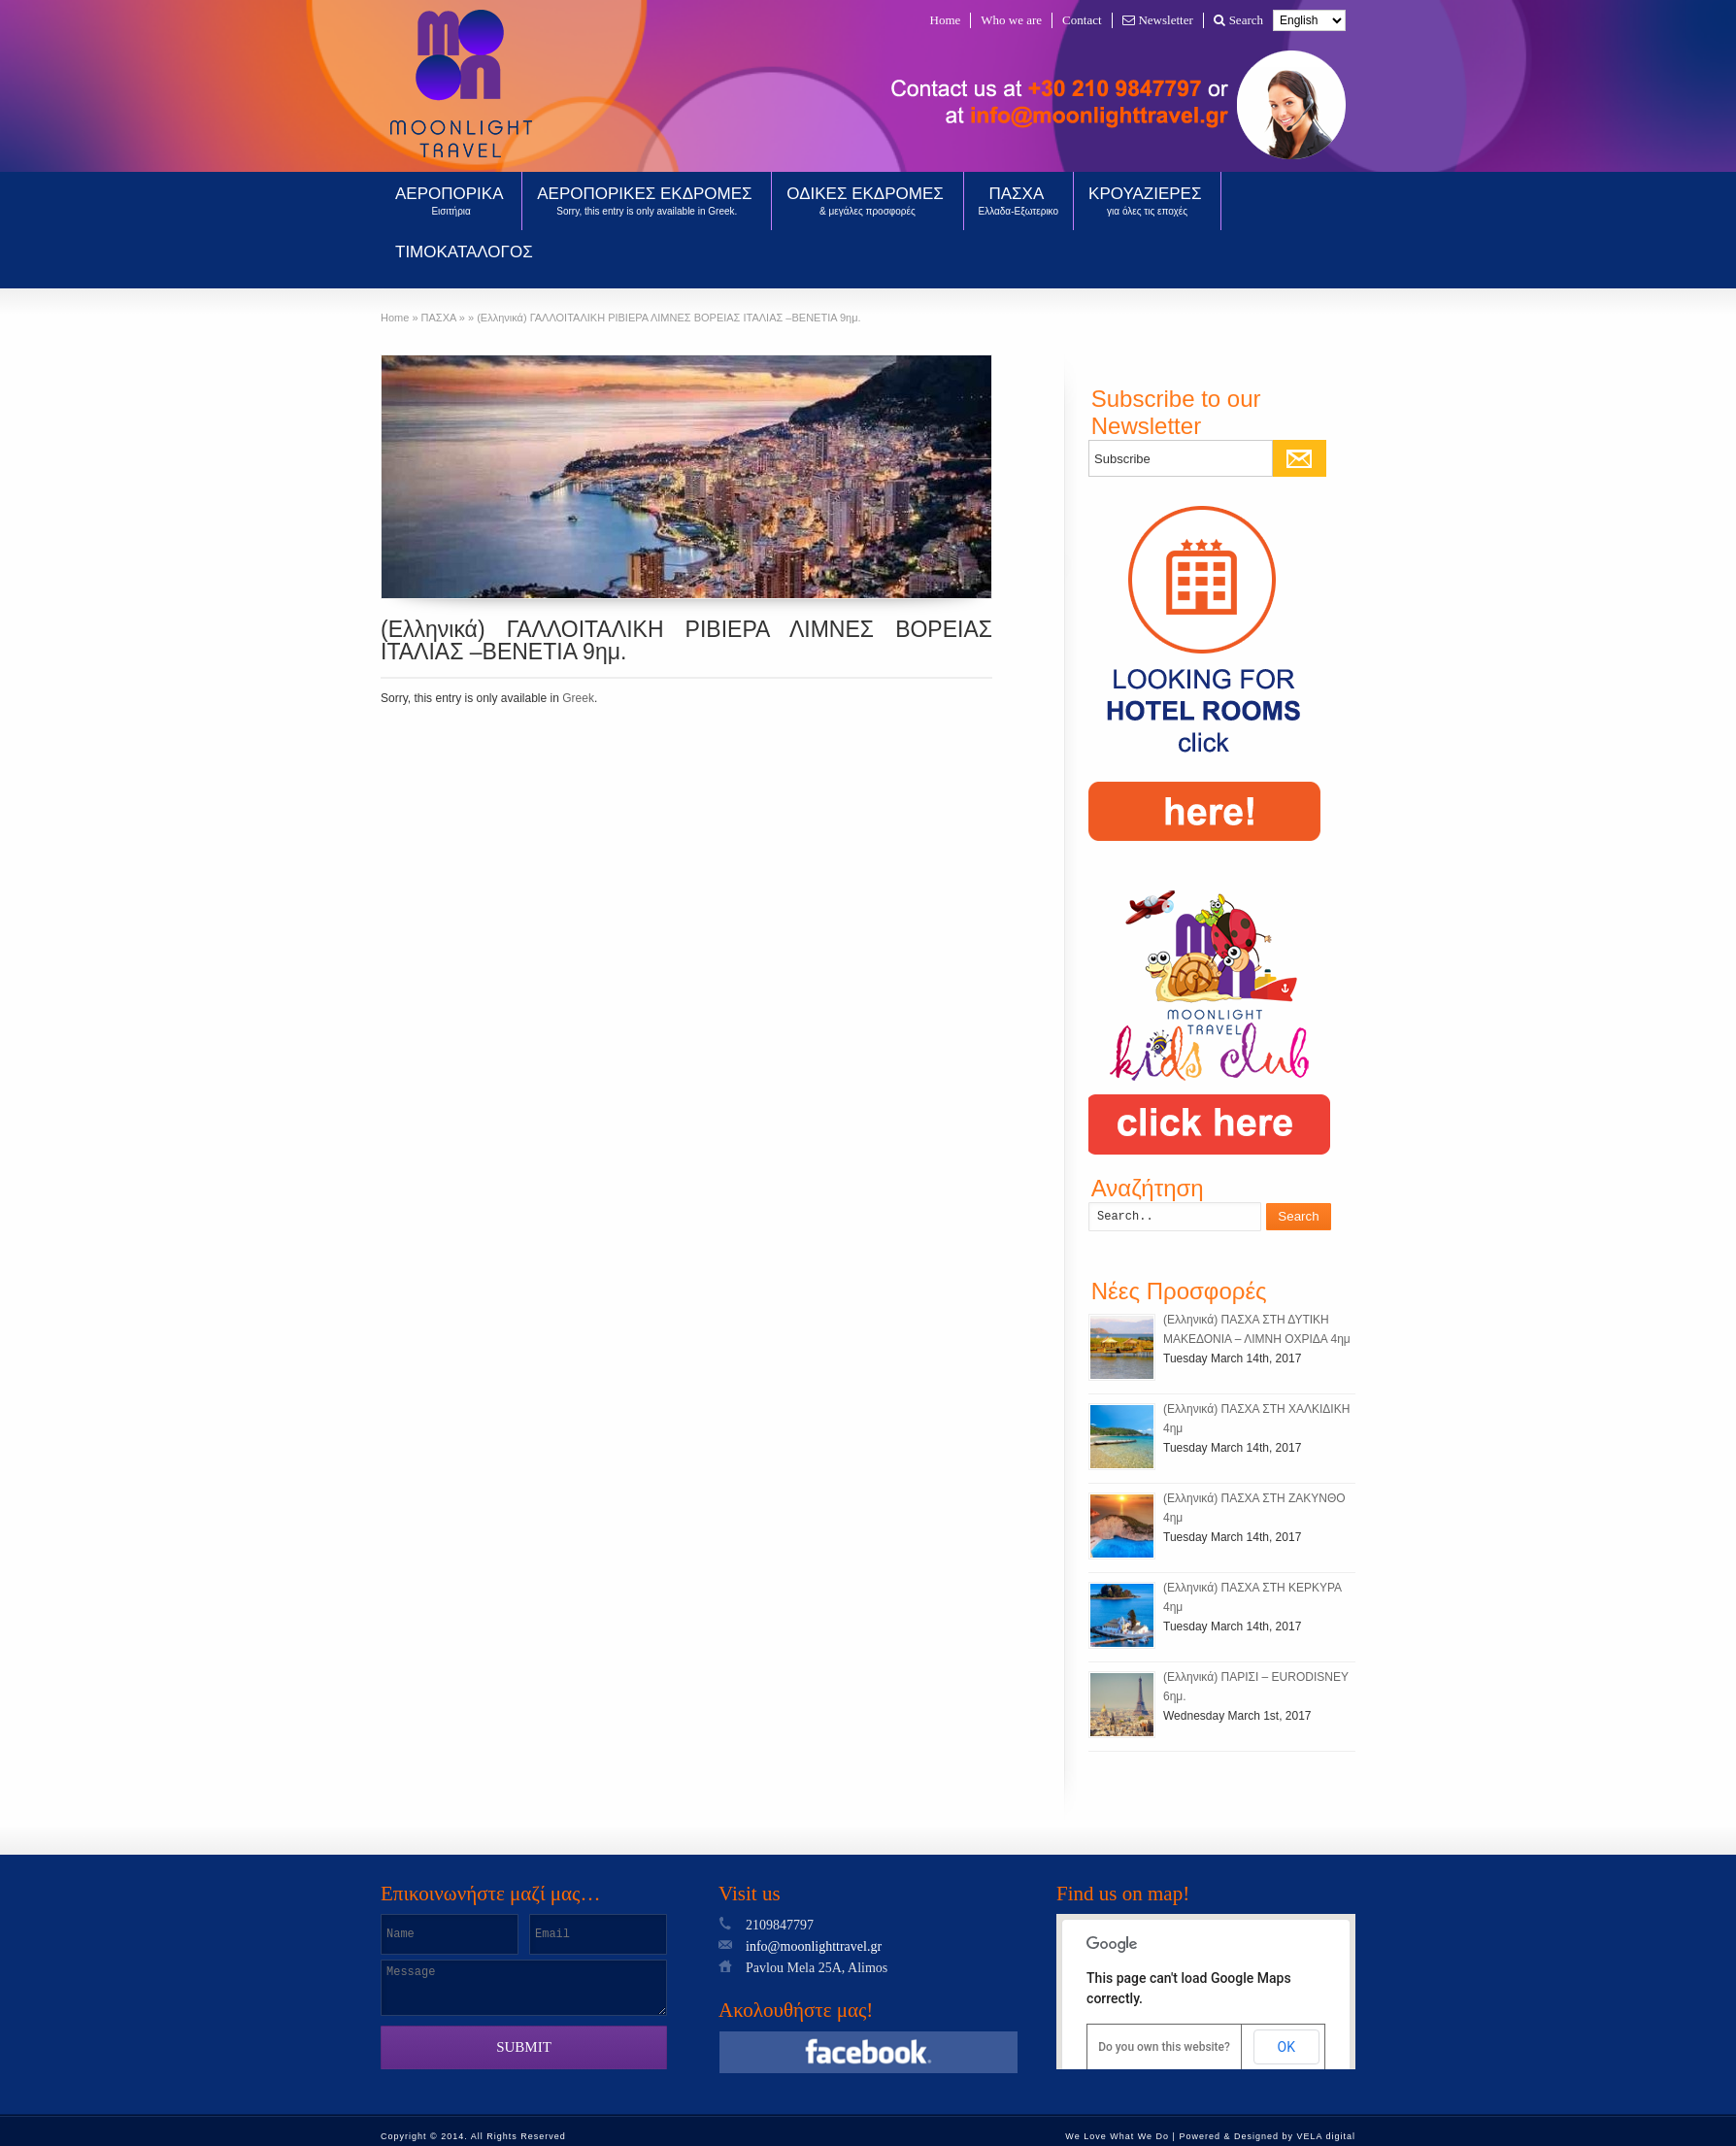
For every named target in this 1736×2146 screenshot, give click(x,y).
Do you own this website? (1164, 2047)
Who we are (1011, 20)
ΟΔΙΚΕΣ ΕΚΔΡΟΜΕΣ (867, 200)
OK (1286, 2047)
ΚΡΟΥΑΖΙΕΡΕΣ (1147, 200)
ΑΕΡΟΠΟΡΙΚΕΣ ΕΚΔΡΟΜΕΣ (646, 200)
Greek (578, 698)
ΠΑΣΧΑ (1019, 200)
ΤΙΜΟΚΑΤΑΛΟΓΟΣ (464, 252)
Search (1238, 20)
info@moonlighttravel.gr (814, 1946)
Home (945, 20)
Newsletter (1157, 20)
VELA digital (1325, 2136)
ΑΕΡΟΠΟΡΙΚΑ (451, 200)
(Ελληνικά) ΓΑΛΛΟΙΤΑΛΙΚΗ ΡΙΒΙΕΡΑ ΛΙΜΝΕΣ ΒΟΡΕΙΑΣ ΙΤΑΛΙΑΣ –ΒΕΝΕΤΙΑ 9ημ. (686, 640)
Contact (1081, 20)
